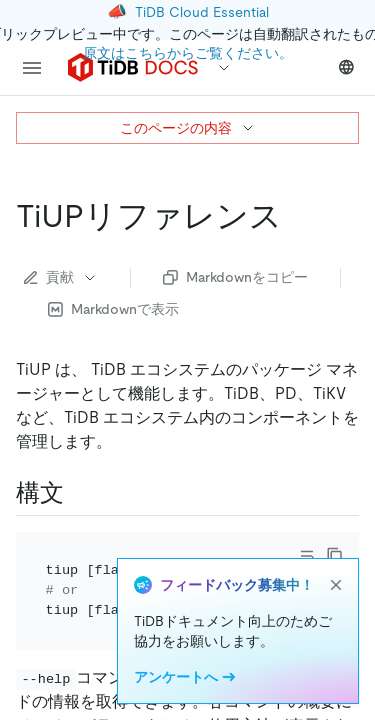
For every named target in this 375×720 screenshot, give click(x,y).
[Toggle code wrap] (307, 556)
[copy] (335, 556)
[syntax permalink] (80, 493)
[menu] (32, 68)
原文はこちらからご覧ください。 (188, 53)
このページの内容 (188, 128)
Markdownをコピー (235, 277)
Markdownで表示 (113, 309)
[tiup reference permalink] (298, 216)
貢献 (61, 277)
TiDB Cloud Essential (202, 12)
